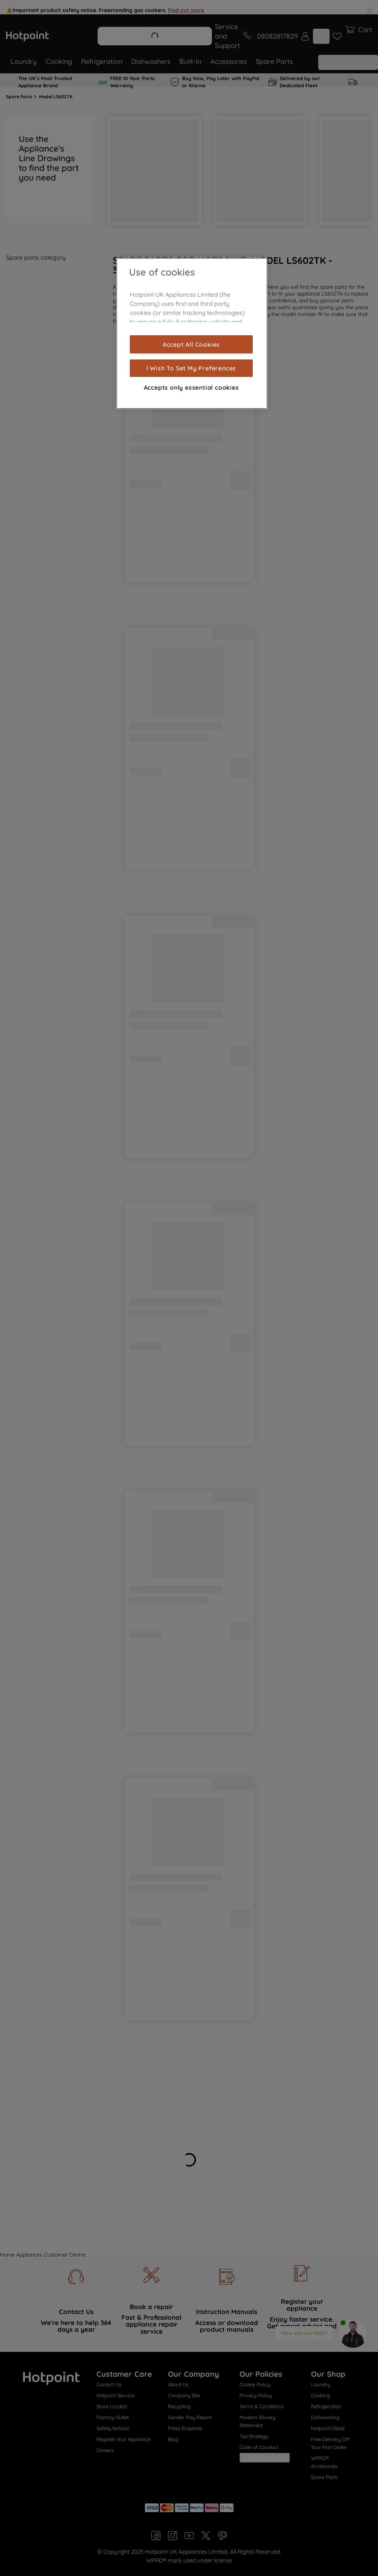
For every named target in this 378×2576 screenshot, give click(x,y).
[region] (192, 333)
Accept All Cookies (191, 344)
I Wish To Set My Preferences (191, 368)
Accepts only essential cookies (191, 387)
